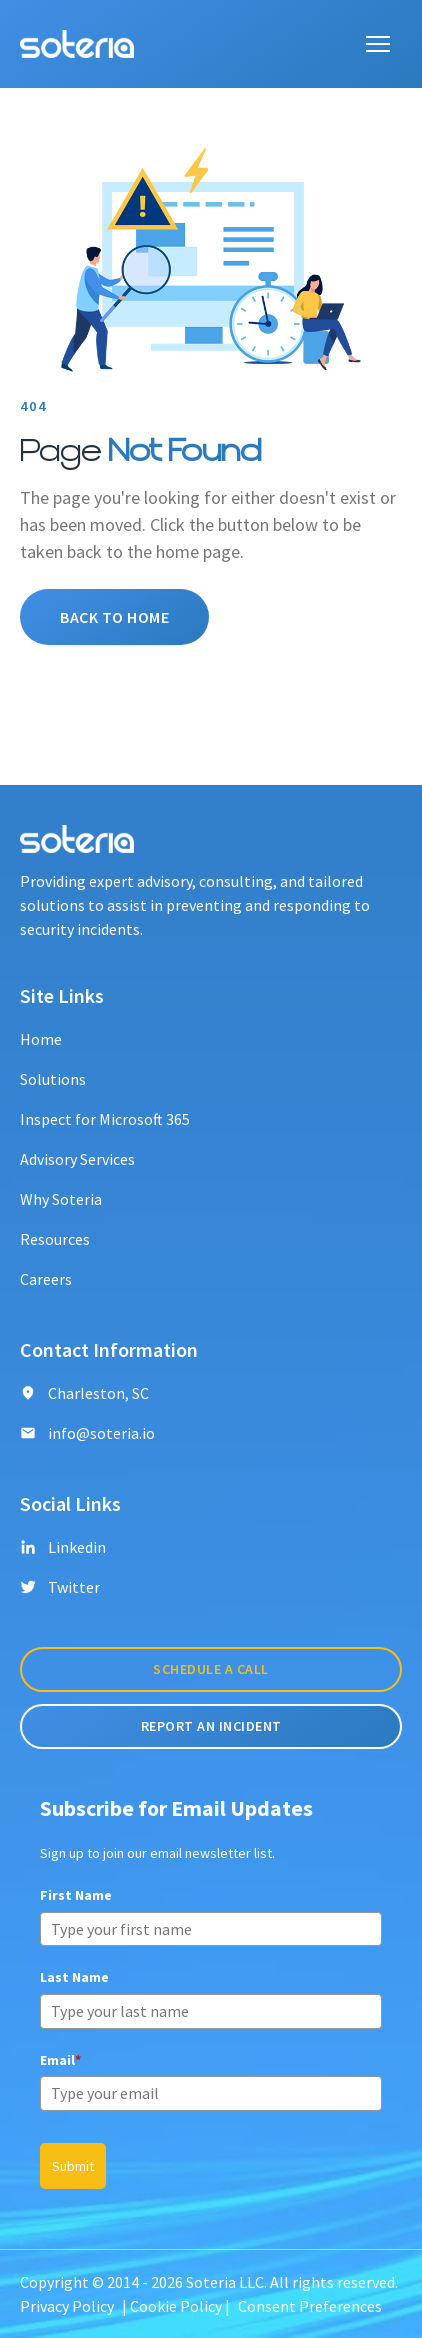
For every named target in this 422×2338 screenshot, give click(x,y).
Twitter (60, 1587)
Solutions (53, 1079)
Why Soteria (61, 1199)
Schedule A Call (211, 1669)
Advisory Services (77, 1159)
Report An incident (211, 1726)
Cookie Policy (176, 2306)
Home (41, 1039)
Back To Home (114, 617)
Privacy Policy (67, 2306)
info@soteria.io (87, 1433)
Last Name (74, 1977)
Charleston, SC (84, 1393)
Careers (46, 1279)
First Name (76, 1895)
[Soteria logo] (77, 44)
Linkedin (63, 1547)
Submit (73, 2166)
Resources (55, 1239)
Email (60, 2060)
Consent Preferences (310, 2306)
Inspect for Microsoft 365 (105, 1119)
